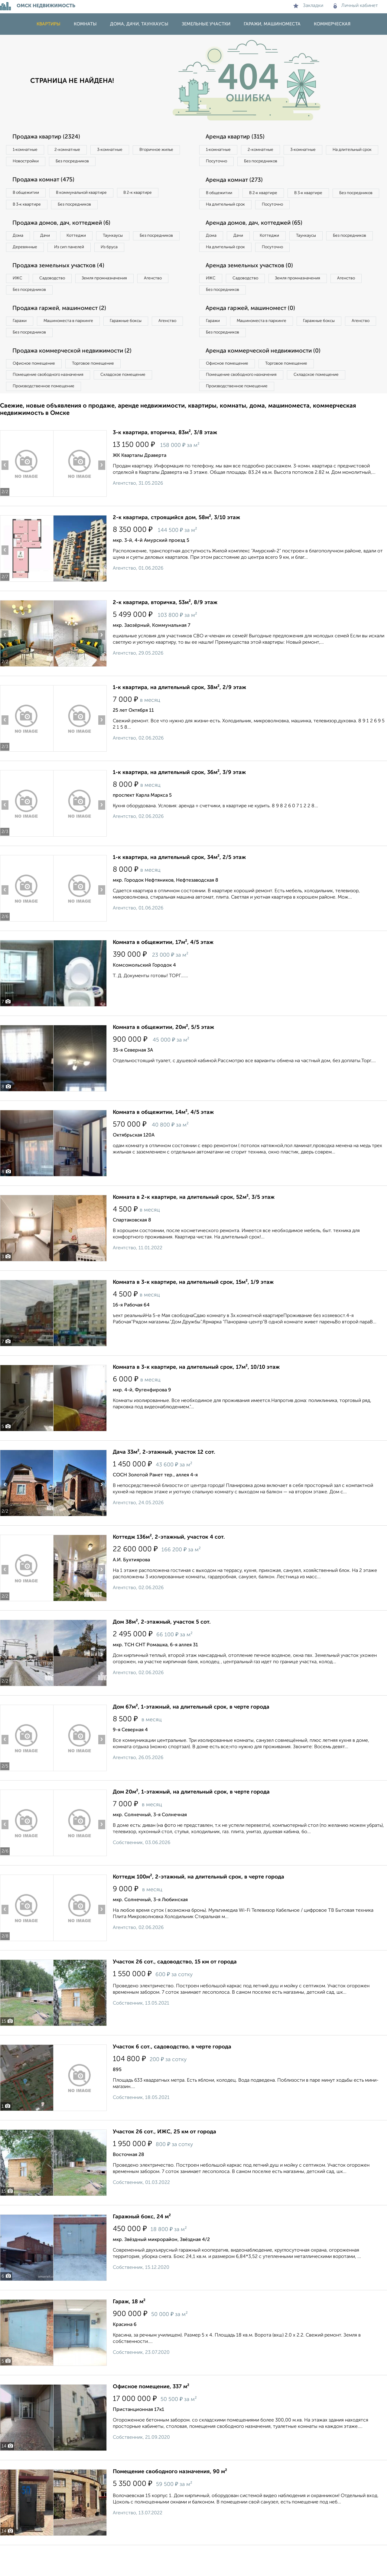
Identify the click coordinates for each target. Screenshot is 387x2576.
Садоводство (57, 296)
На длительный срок (227, 162)
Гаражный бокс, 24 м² (142, 2242)
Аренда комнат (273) (236, 182)
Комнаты (85, 24)
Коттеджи (84, 239)
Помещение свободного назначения (50, 398)
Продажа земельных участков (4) (61, 284)
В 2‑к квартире (148, 195)
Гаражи (21, 341)
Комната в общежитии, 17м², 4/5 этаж (163, 967)
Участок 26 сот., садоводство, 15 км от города (175, 1987)
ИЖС (19, 296)
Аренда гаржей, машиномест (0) (254, 328)
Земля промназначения (114, 296)
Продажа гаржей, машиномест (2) (63, 328)
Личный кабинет (355, 5)
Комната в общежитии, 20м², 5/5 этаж (163, 1052)
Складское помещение (130, 398)
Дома (19, 239)
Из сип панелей (128, 252)
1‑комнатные (27, 150)
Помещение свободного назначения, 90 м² (170, 2497)
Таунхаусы (124, 239)
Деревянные (80, 252)
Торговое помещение (100, 386)
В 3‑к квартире (28, 207)
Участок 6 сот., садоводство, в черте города (172, 2072)
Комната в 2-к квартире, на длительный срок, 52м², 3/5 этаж (194, 1222)
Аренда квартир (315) (237, 137)
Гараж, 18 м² (129, 2327)
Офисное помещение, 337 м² (151, 2412)
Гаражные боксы (135, 341)
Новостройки (82, 162)
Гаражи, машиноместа (272, 24)
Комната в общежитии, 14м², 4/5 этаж (163, 1137)
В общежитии (27, 195)
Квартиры (48, 24)
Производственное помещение (45, 411)
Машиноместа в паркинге (73, 341)
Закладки (308, 5)
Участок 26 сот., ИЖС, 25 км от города (164, 2157)
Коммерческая (332, 24)
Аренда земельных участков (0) (252, 284)
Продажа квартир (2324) (49, 137)
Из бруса (23, 264)
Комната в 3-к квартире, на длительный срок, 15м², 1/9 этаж (193, 1307)
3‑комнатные (118, 150)
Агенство (166, 296)
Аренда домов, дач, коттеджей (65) (257, 239)
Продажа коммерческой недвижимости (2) (76, 373)
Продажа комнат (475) (46, 182)
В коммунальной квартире (87, 195)
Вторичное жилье (31, 162)
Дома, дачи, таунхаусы (139, 24)
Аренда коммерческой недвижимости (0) (267, 373)
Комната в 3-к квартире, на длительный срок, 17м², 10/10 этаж (196, 1392)
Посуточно (277, 162)
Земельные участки (206, 24)
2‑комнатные (73, 150)
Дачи (49, 239)
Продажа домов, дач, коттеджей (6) (65, 226)
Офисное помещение (36, 386)
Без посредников (133, 162)
